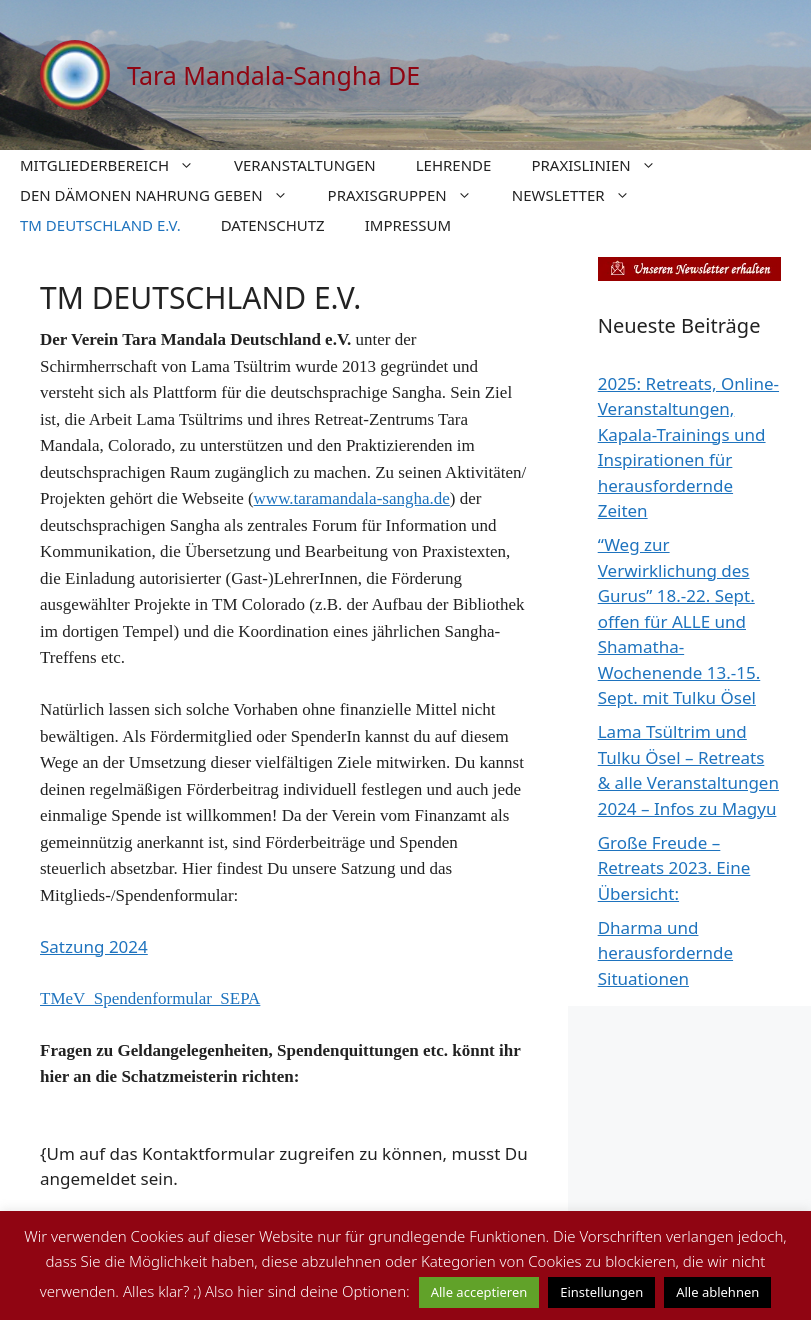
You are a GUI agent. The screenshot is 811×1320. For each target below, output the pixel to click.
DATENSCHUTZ (273, 225)
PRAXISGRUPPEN (410, 195)
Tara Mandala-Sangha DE (273, 75)
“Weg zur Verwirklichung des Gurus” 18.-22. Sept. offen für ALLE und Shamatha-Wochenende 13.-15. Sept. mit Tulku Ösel (679, 621)
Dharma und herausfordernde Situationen (665, 953)
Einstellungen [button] (601, 1292)
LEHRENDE (454, 165)
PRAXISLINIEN (603, 165)
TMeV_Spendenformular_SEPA (150, 998)
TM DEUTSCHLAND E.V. (100, 225)
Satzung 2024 (94, 946)
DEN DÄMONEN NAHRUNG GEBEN (164, 195)
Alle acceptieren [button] (479, 1292)
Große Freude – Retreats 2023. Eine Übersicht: (674, 868)
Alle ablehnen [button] (717, 1292)
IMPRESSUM (408, 225)
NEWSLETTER (581, 195)
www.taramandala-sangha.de (352, 498)
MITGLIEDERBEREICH (117, 165)
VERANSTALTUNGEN (305, 165)
